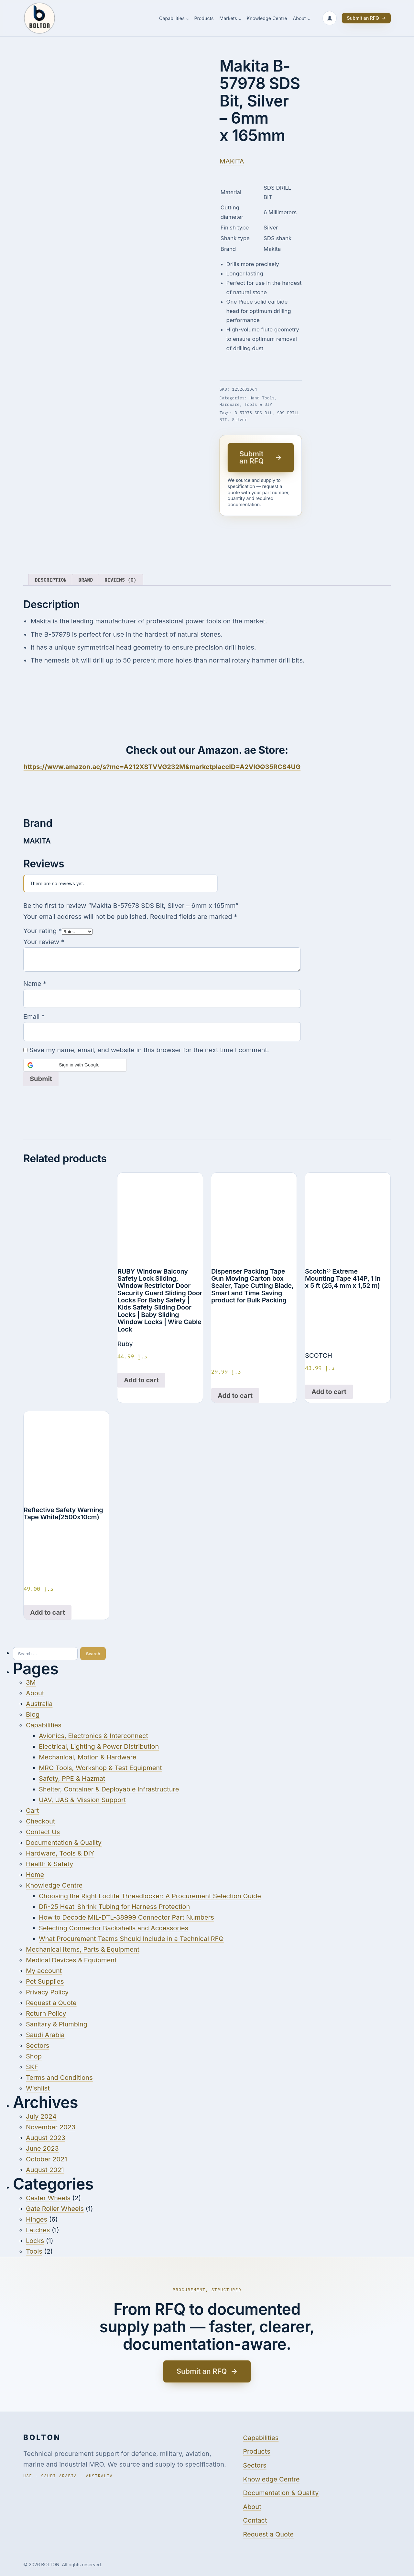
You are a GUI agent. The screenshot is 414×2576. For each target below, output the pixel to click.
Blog (32, 1714)
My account (44, 1971)
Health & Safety (49, 1864)
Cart (32, 1810)
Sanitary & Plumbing (56, 2024)
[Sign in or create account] (329, 18)
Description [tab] (51, 580)
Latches (38, 2230)
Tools (34, 2251)
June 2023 (42, 2148)
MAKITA (232, 161)
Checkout (40, 1821)
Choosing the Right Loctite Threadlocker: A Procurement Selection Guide (150, 1896)
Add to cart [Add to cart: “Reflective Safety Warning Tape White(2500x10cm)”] (47, 1612)
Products (203, 18)
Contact (255, 2520)
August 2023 (45, 2138)
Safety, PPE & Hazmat (72, 1778)
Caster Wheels (48, 2198)
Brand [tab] (86, 580)
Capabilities (172, 18)
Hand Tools (262, 397)
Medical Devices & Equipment (71, 1960)
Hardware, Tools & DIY (246, 404)
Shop (34, 2056)
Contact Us (43, 1832)
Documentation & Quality (64, 1842)
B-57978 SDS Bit (253, 412)
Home (35, 1875)
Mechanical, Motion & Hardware (87, 1757)
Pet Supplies (45, 1981)
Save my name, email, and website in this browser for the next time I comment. (149, 1050)
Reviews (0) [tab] (120, 580)
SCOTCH (318, 1355)
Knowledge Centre (267, 18)
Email (34, 1016)
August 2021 (45, 2170)
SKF (32, 2067)
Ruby (125, 1344)
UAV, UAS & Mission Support (82, 1800)
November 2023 (50, 2127)
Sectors (37, 2045)
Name (34, 983)
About (299, 18)
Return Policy (46, 2013)
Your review (43, 942)
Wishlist (38, 2088)
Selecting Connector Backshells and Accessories (113, 1928)
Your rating (42, 931)
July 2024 (41, 2116)
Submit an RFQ (366, 18)
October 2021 (46, 2159)
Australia (39, 1704)
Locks (35, 2241)
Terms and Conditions (59, 2077)
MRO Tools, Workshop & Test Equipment (100, 1768)
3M (31, 1682)
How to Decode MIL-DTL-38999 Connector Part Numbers (126, 1917)
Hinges (36, 2219)
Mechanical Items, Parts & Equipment (82, 1949)
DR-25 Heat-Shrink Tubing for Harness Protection (114, 1907)
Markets (228, 18)
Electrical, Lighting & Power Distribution (99, 1746)
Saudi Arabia (45, 2035)
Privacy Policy (47, 1992)
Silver (239, 419)
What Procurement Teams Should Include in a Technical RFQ (131, 1939)
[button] (75, 1065)
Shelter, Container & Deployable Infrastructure (109, 1789)
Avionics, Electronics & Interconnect (93, 1736)
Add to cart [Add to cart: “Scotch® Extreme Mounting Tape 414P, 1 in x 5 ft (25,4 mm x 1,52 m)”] (328, 1392)
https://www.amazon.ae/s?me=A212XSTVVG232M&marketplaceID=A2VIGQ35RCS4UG (162, 767)
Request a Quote (51, 2003)
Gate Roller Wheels (55, 2209)
